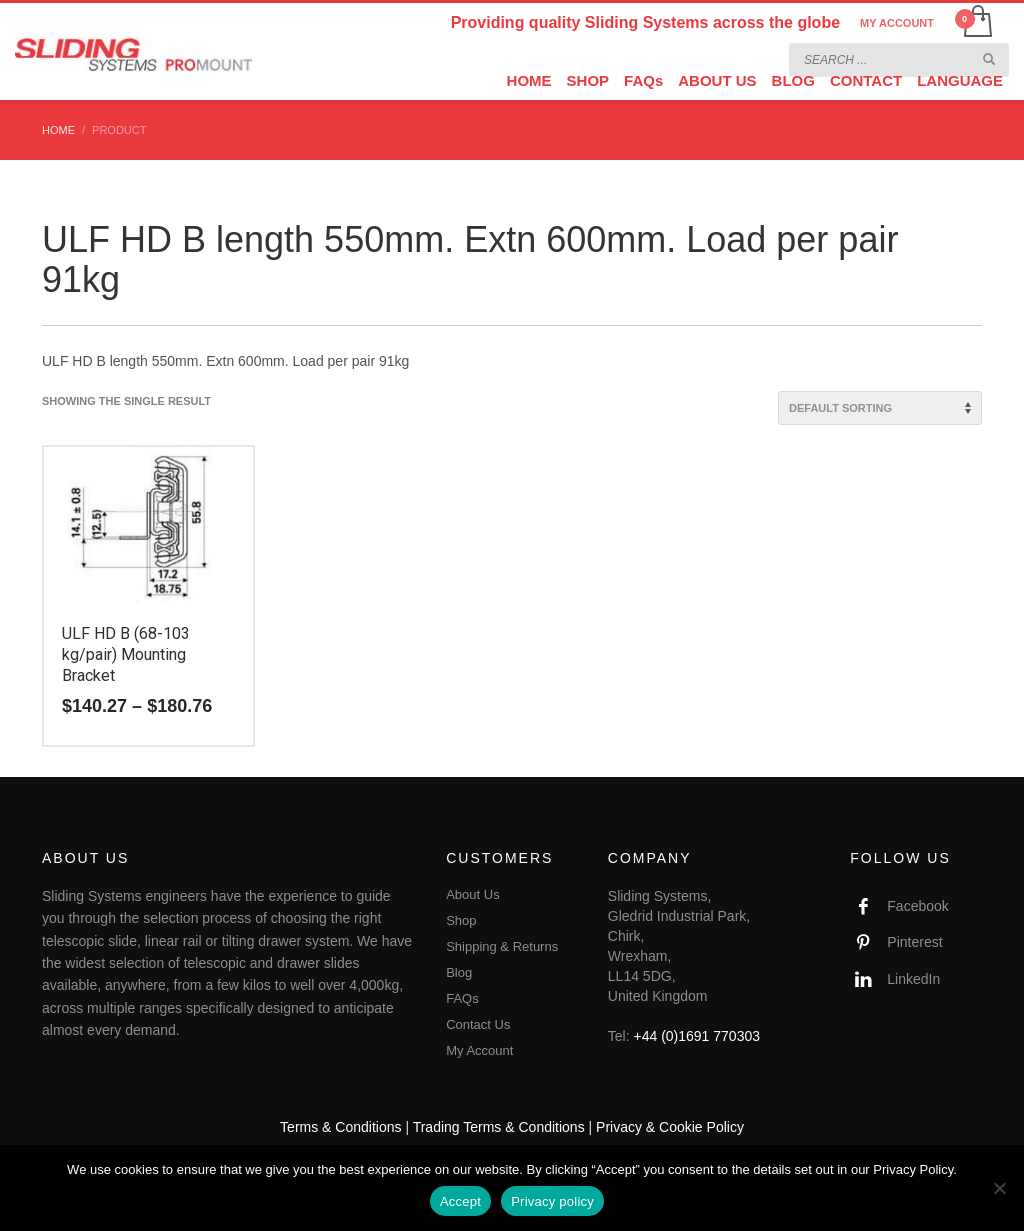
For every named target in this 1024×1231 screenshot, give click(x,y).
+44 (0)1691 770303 (697, 1036)
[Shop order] (880, 408)
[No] (999, 1188)
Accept (460, 1201)
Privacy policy (552, 1201)
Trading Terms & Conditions (499, 1127)
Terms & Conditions (340, 1127)
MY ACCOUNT (897, 23)
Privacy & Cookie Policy (670, 1127)
